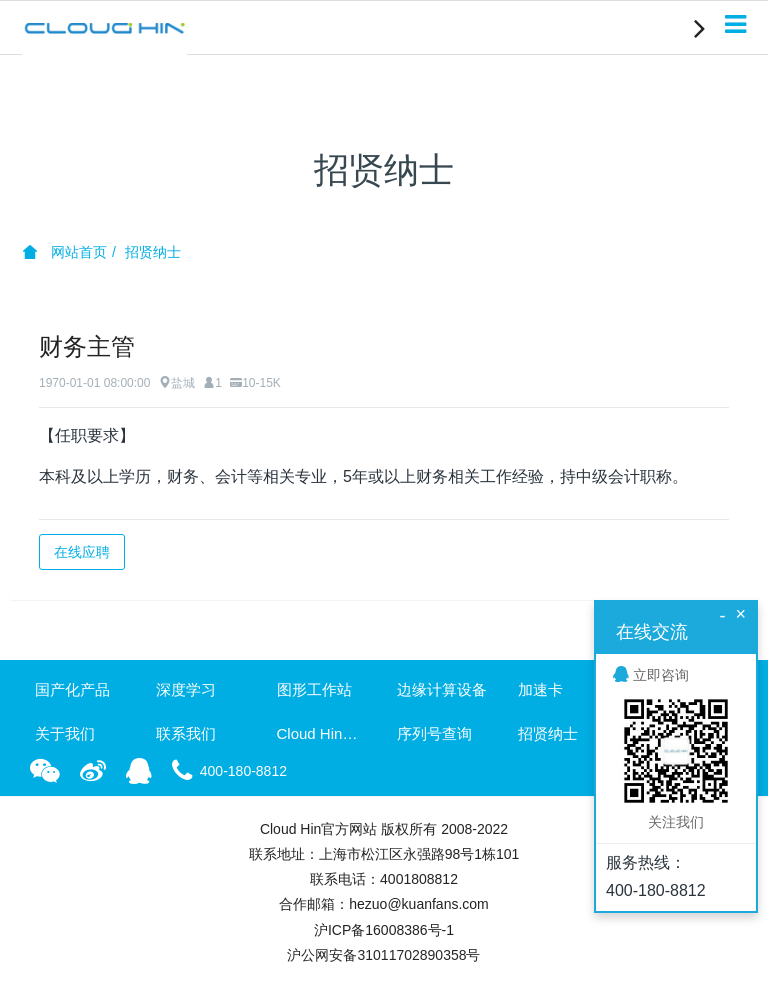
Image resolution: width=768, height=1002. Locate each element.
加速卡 (540, 689)
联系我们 (186, 733)
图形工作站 (314, 689)
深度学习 (186, 689)
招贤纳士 (153, 252)
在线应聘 (82, 552)
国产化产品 (72, 689)
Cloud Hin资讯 (324, 733)
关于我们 (65, 733)
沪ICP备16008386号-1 (384, 930)
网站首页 (65, 252)
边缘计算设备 (442, 689)
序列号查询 (434, 733)
